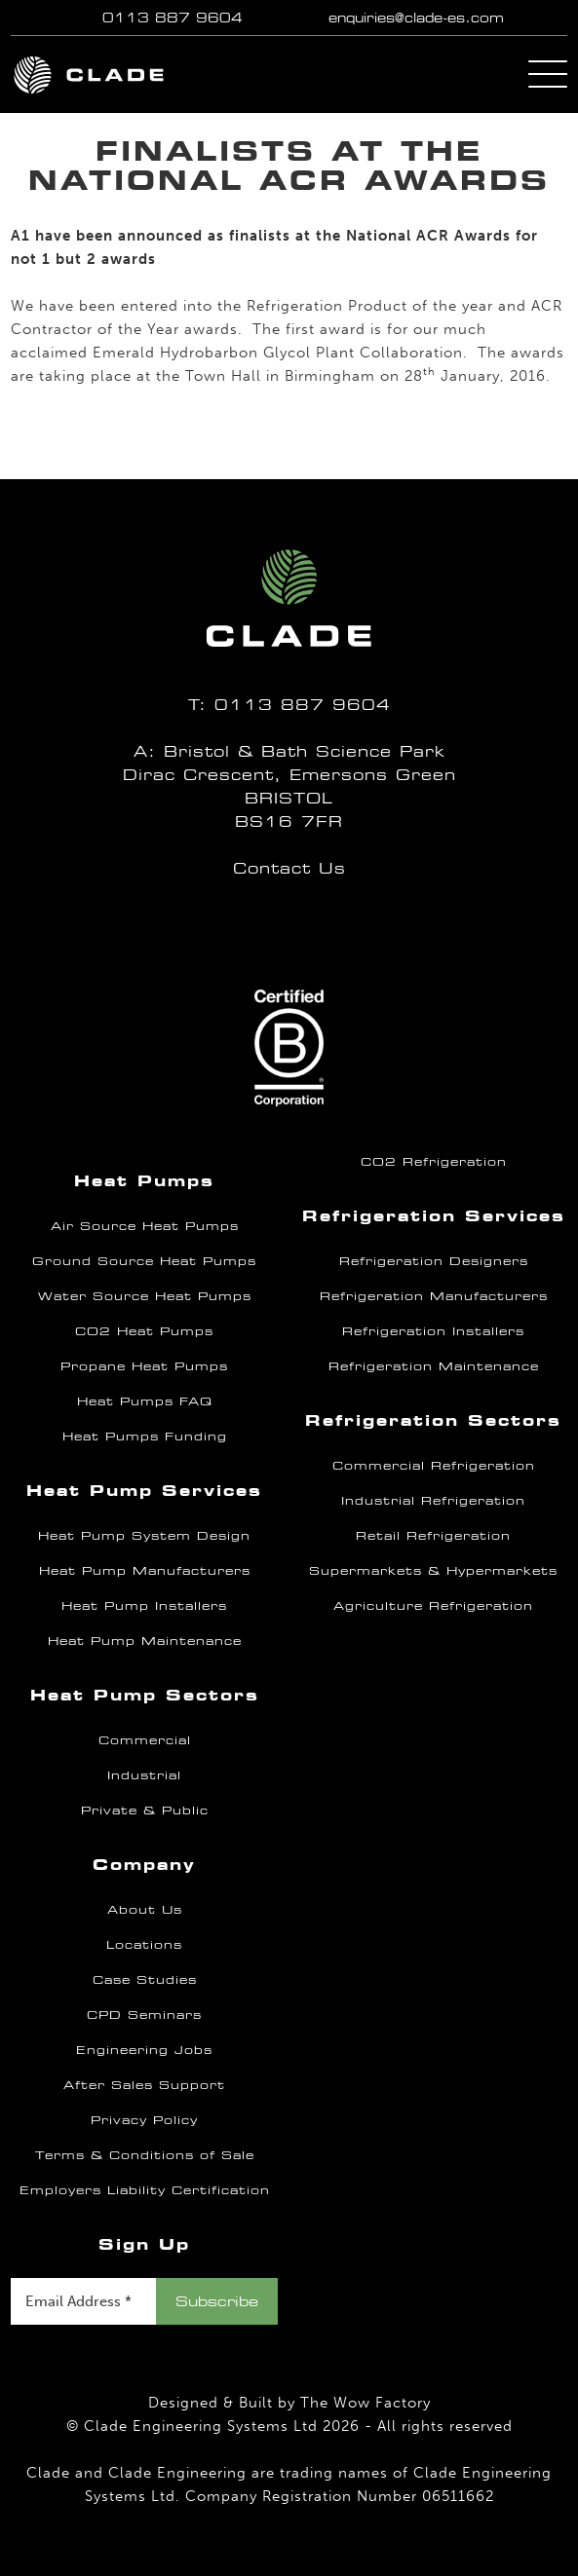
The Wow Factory (365, 2402)
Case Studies (145, 1980)
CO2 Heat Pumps (144, 1331)
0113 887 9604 (172, 17)
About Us (144, 1910)
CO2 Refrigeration (434, 1162)
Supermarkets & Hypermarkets (433, 1571)
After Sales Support (144, 2085)
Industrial (144, 1775)
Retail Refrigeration (433, 1536)
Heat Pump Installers (144, 1606)
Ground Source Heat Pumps (144, 1261)
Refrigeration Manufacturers (434, 1296)
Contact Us (289, 868)
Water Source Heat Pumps (144, 1296)
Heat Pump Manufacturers (144, 1571)
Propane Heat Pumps (144, 1366)
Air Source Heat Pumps (145, 1226)
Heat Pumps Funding (144, 1436)
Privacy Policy (144, 2120)
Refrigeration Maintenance (433, 1366)
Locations (144, 1945)
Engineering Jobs (144, 2050)
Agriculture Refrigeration (433, 1606)
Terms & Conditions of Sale (144, 2155)
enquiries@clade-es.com (416, 17)
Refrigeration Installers (433, 1331)
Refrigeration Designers (433, 1261)
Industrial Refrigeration (433, 1501)
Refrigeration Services (433, 1216)
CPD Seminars (144, 2015)
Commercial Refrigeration (433, 1466)
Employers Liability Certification (144, 2190)
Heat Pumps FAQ (144, 1401)
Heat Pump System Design (144, 1536)
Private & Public (145, 1810)
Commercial (144, 1740)
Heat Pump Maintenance (145, 1641)
